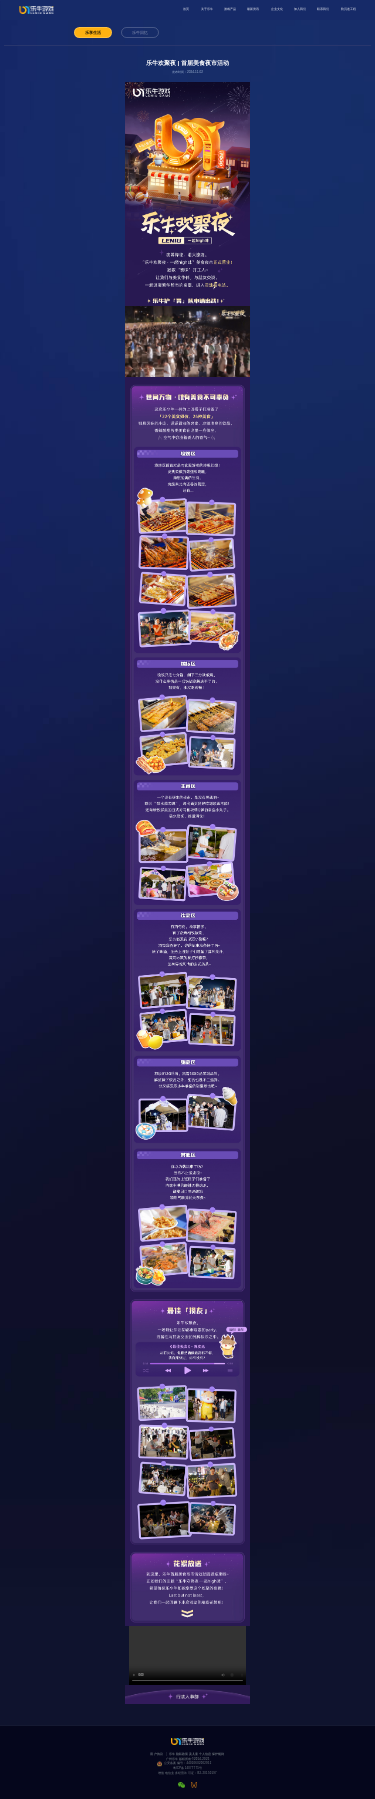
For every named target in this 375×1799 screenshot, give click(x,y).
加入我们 (300, 9)
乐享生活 (93, 32)
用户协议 (156, 1754)
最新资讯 (253, 9)
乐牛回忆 (140, 32)
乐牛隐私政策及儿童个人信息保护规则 (197, 1754)
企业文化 (277, 9)
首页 (186, 9)
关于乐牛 (207, 9)
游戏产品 (230, 9)
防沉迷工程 (348, 9)
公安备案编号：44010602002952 (188, 1763)
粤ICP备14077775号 (187, 1768)
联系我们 (323, 9)
